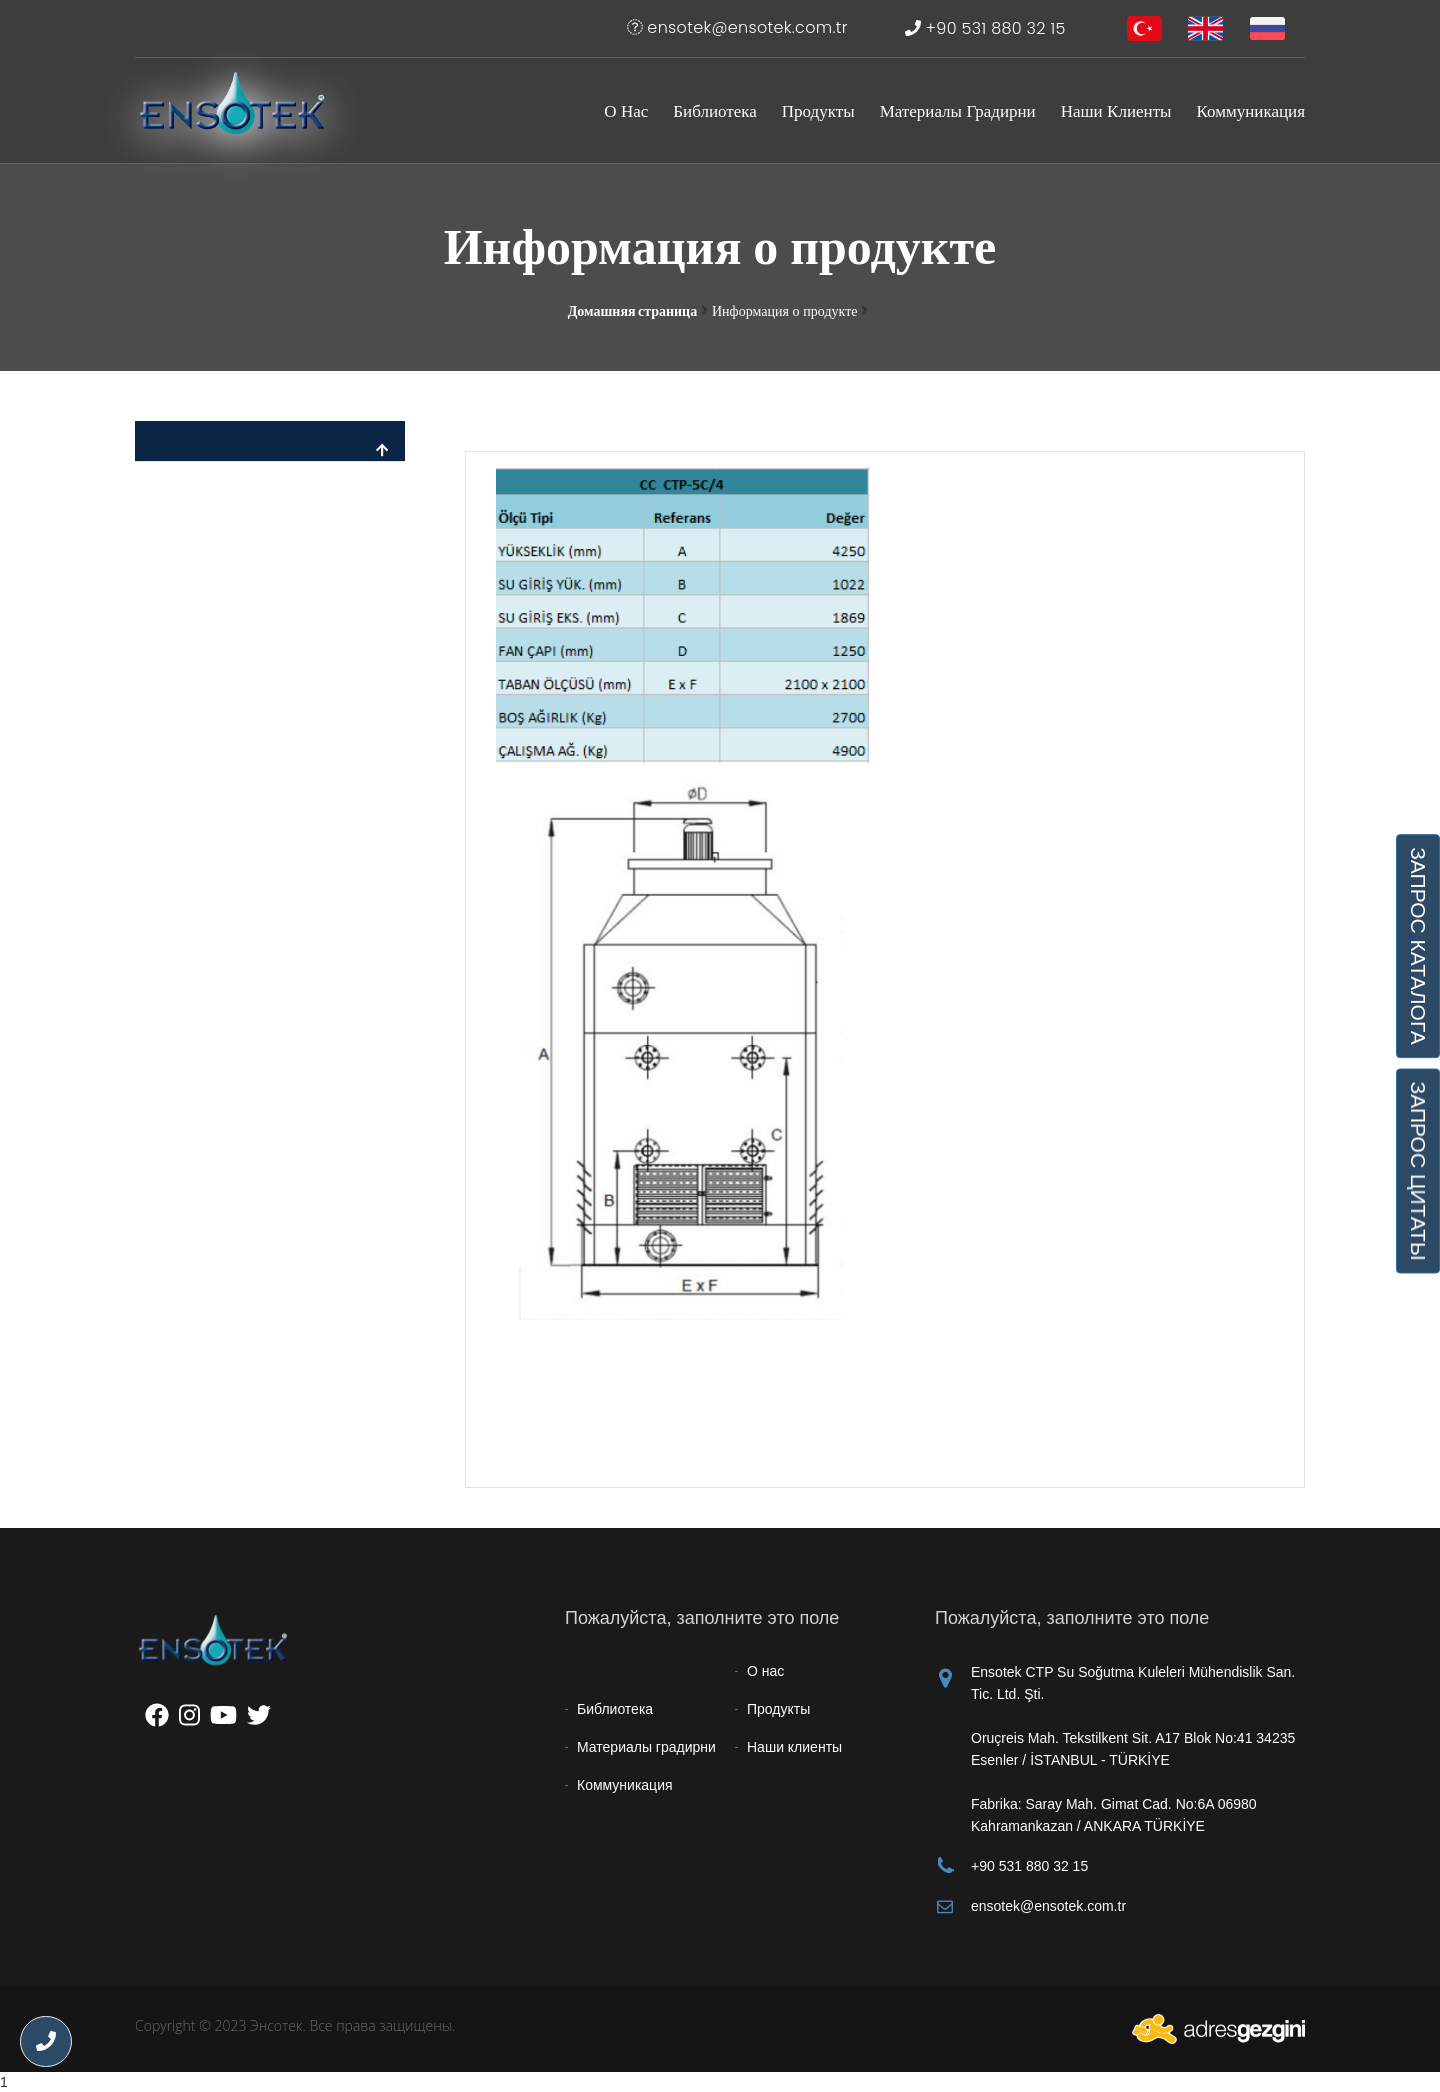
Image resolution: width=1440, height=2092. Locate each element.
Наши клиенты (1116, 111)
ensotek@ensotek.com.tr (737, 27)
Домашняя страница (632, 311)
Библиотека (714, 111)
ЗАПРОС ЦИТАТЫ (1418, 1171)
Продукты (818, 111)
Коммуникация (1251, 111)
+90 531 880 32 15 (985, 28)
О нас (626, 111)
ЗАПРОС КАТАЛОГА (1418, 946)
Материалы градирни (958, 111)
